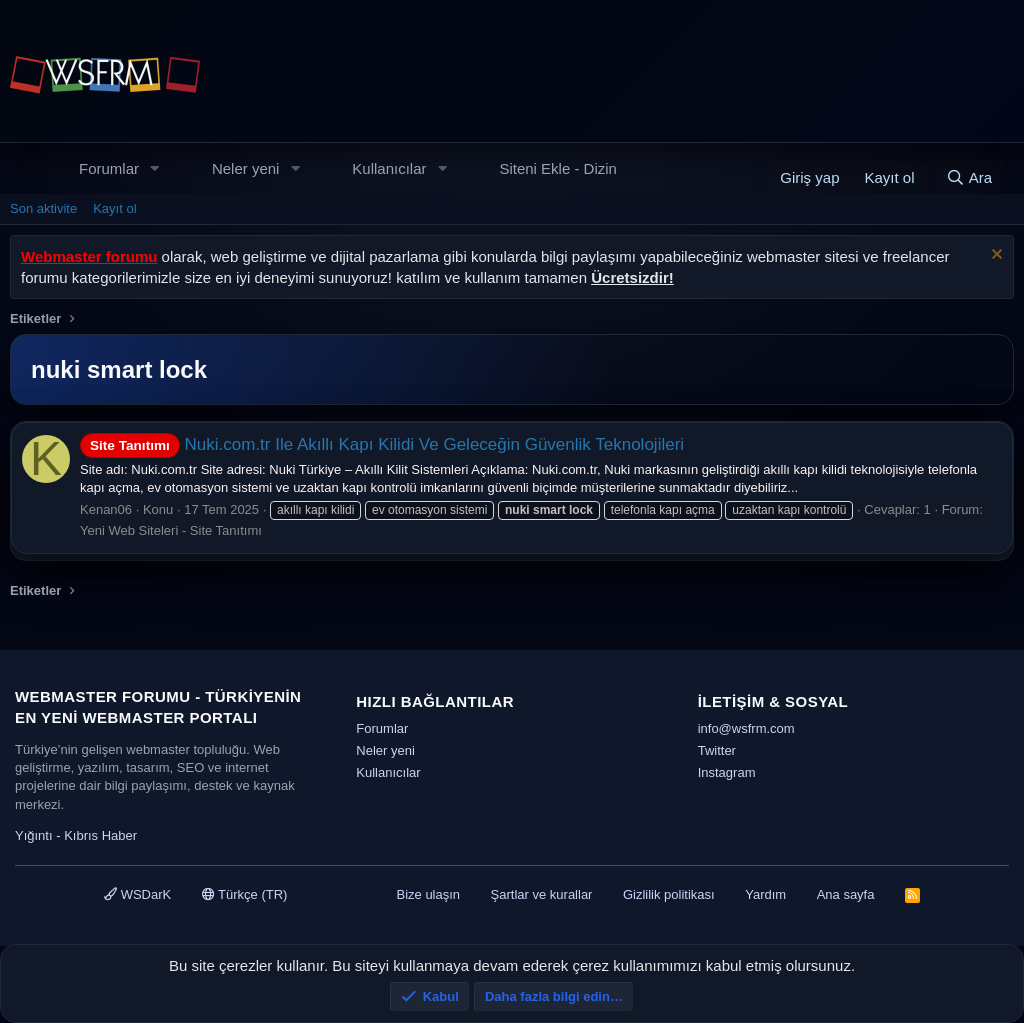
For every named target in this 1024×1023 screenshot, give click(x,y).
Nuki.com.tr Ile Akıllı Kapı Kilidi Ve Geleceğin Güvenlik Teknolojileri (382, 444)
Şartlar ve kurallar (542, 894)
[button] (155, 168)
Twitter (717, 750)
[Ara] (969, 177)
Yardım (765, 894)
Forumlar (109, 168)
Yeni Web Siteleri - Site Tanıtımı (171, 530)
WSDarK (137, 894)
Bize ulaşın (428, 894)
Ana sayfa (846, 894)
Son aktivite (43, 208)
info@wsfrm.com (746, 728)
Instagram (727, 772)
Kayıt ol (114, 208)
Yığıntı (34, 835)
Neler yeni (246, 168)
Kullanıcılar (389, 168)
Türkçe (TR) (245, 894)
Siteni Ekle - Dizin (558, 168)
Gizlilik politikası (669, 894)
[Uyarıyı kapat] (994, 256)
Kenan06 (106, 509)
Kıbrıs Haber (100, 835)
